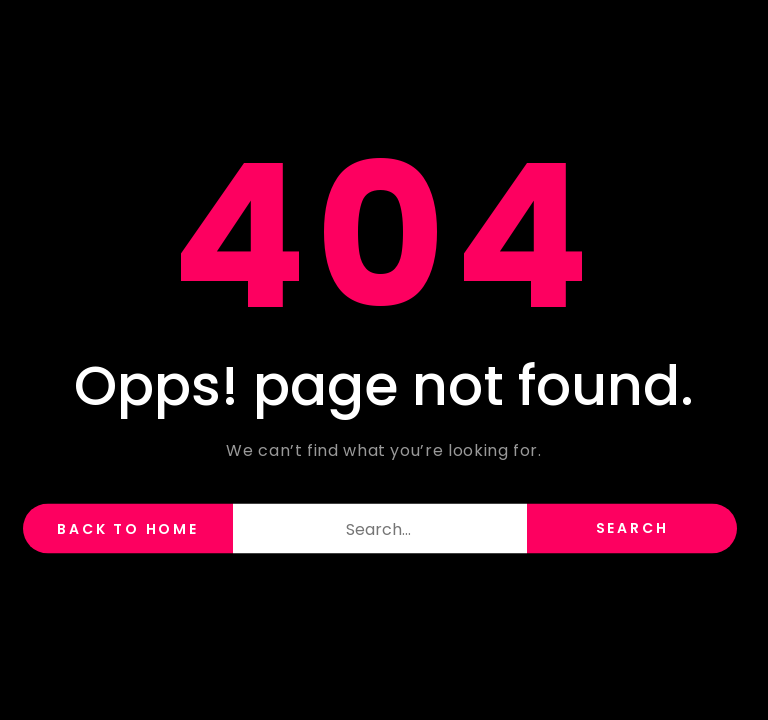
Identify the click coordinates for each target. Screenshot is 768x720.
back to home (128, 529)
